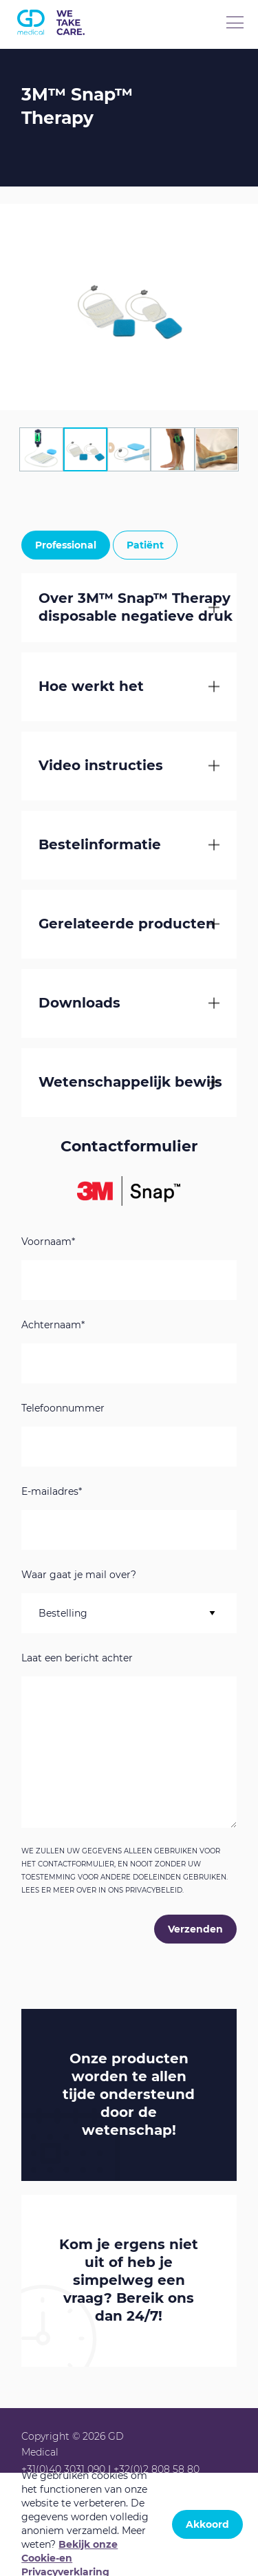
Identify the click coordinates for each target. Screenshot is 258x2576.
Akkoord (207, 2524)
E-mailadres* (51, 1492)
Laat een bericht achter (77, 1658)
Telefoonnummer (63, 1409)
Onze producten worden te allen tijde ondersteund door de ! (129, 2094)
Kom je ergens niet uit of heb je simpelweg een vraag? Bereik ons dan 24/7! (128, 2280)
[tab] (41, 449)
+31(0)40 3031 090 (63, 2469)
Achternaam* (53, 1325)
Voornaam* (48, 1242)
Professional (65, 545)
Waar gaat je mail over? (78, 1575)
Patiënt (145, 545)
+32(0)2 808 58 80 (157, 2469)
